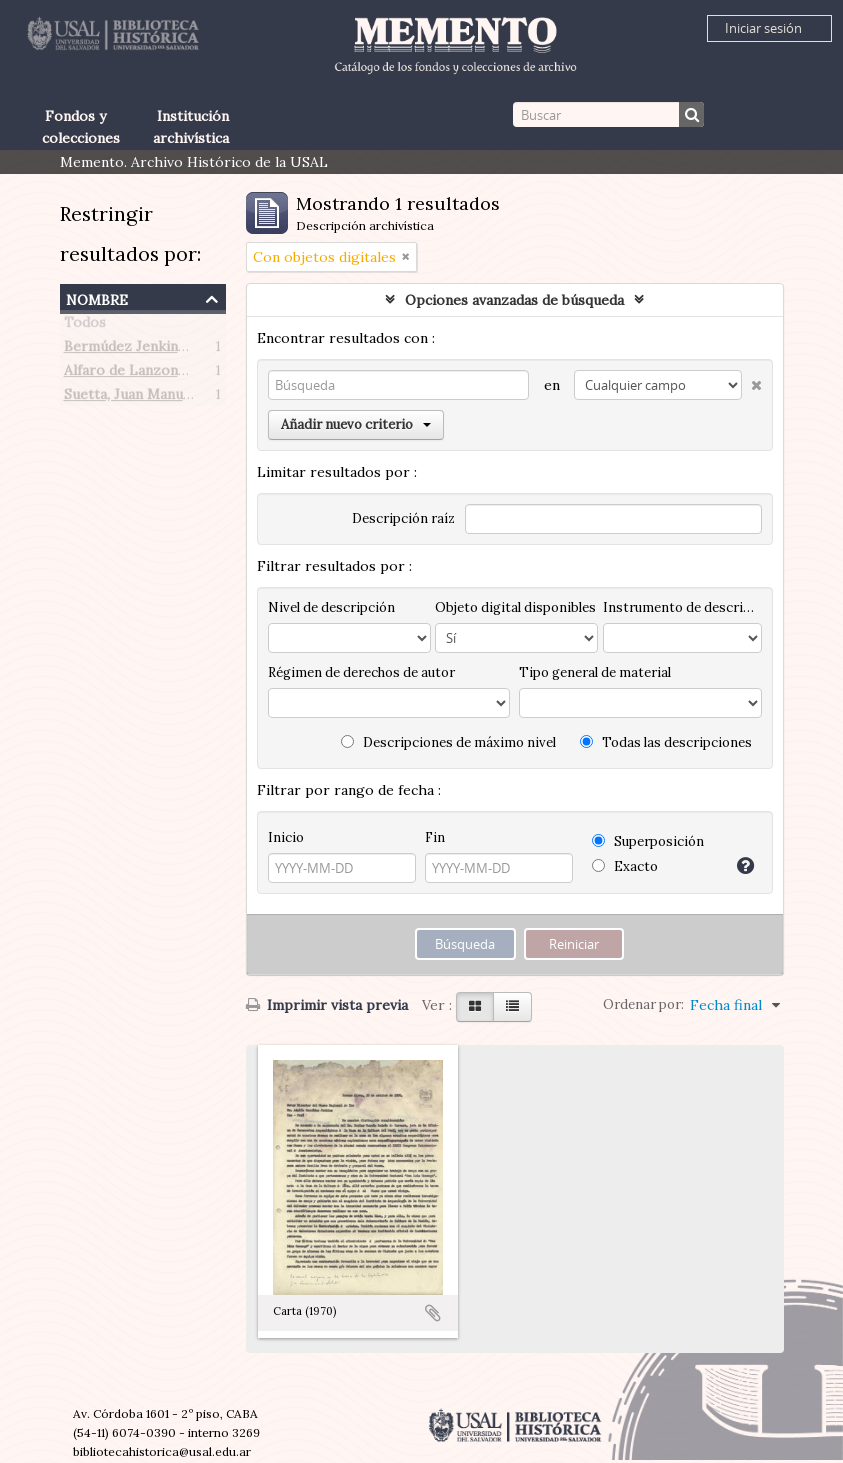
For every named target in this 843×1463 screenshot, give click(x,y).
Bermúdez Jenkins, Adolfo (150, 350)
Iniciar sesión (763, 28)
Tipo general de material (595, 672)
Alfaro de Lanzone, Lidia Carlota (171, 374)
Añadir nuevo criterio (356, 424)
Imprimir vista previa (327, 1005)
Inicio (286, 837)
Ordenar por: (643, 1004)
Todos (85, 326)
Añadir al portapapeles (433, 1313)
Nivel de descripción (331, 607)
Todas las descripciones (666, 742)
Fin (435, 837)
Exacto (625, 866)
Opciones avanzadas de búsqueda (514, 300)
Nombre (97, 297)
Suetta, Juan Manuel (129, 398)
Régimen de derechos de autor (361, 672)
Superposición (648, 841)
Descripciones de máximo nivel (448, 742)
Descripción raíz (403, 518)
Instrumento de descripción (682, 607)
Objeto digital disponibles (515, 607)
